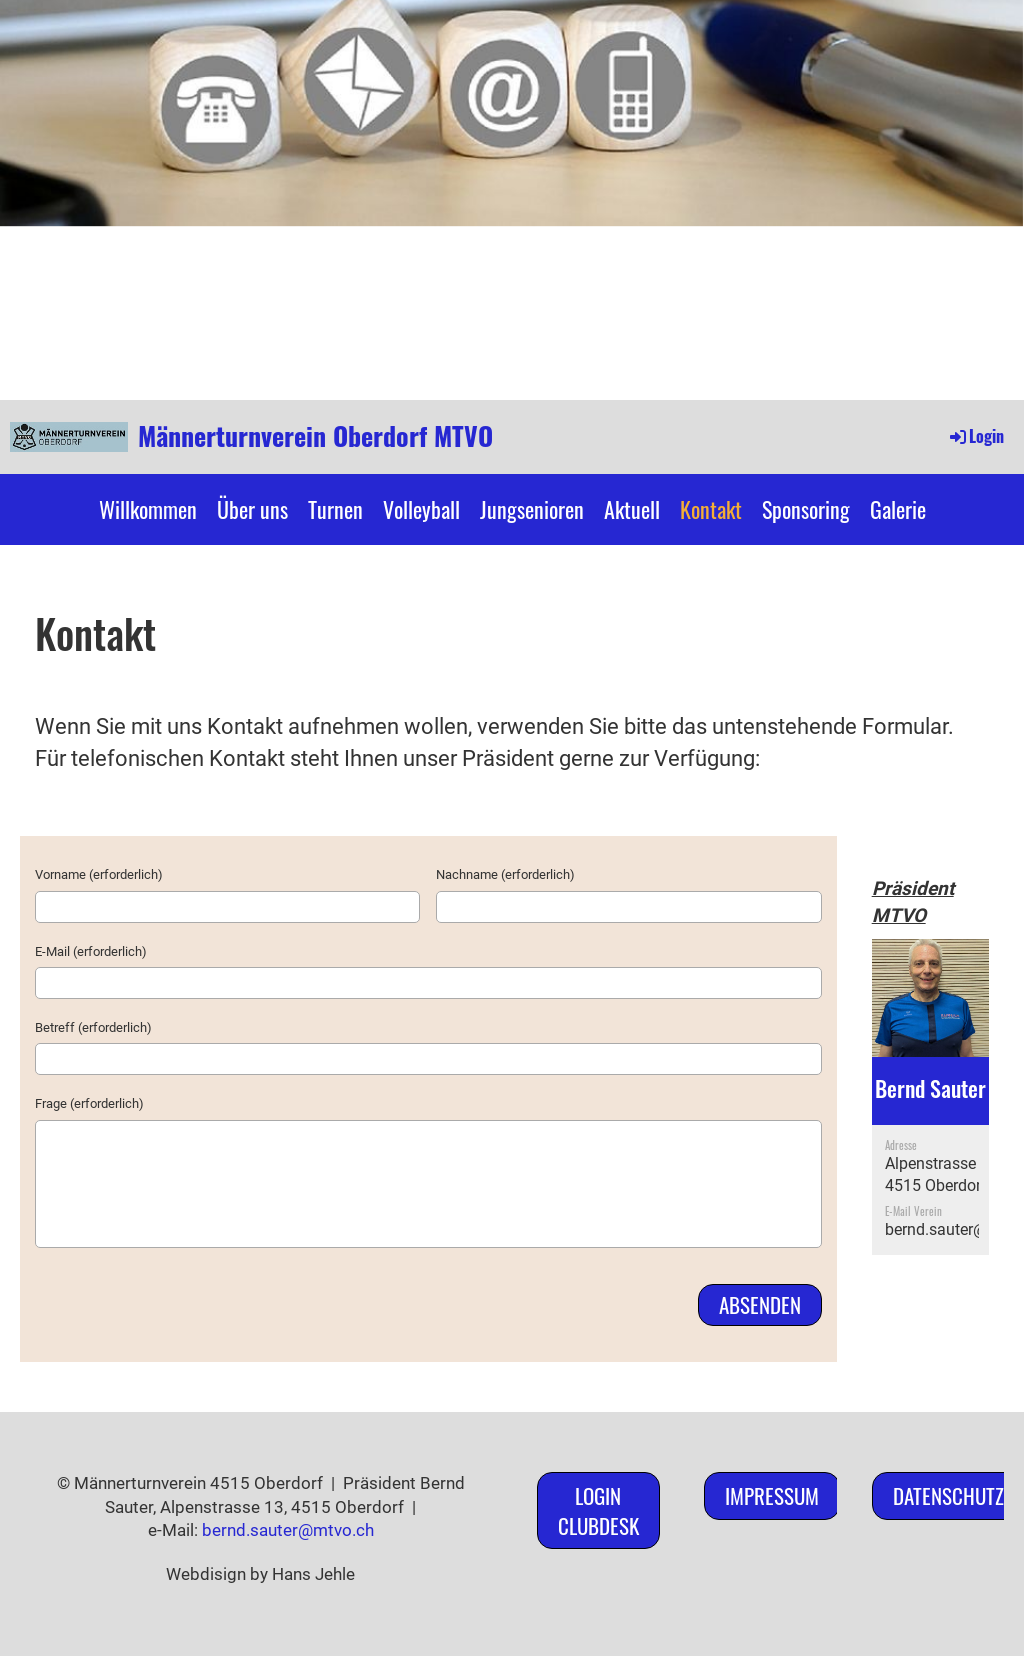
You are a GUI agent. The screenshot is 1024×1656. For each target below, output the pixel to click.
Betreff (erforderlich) (93, 1027)
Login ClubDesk (598, 1510)
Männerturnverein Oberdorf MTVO (315, 436)
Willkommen (148, 509)
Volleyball (421, 509)
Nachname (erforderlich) (505, 874)
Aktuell (632, 509)
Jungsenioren (532, 509)
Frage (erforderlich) (89, 1103)
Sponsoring (806, 509)
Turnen (335, 509)
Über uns (252, 509)
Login (975, 436)
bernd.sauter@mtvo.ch (288, 1530)
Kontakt (711, 509)
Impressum (772, 1495)
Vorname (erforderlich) (99, 874)
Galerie (898, 509)
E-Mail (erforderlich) (91, 951)
